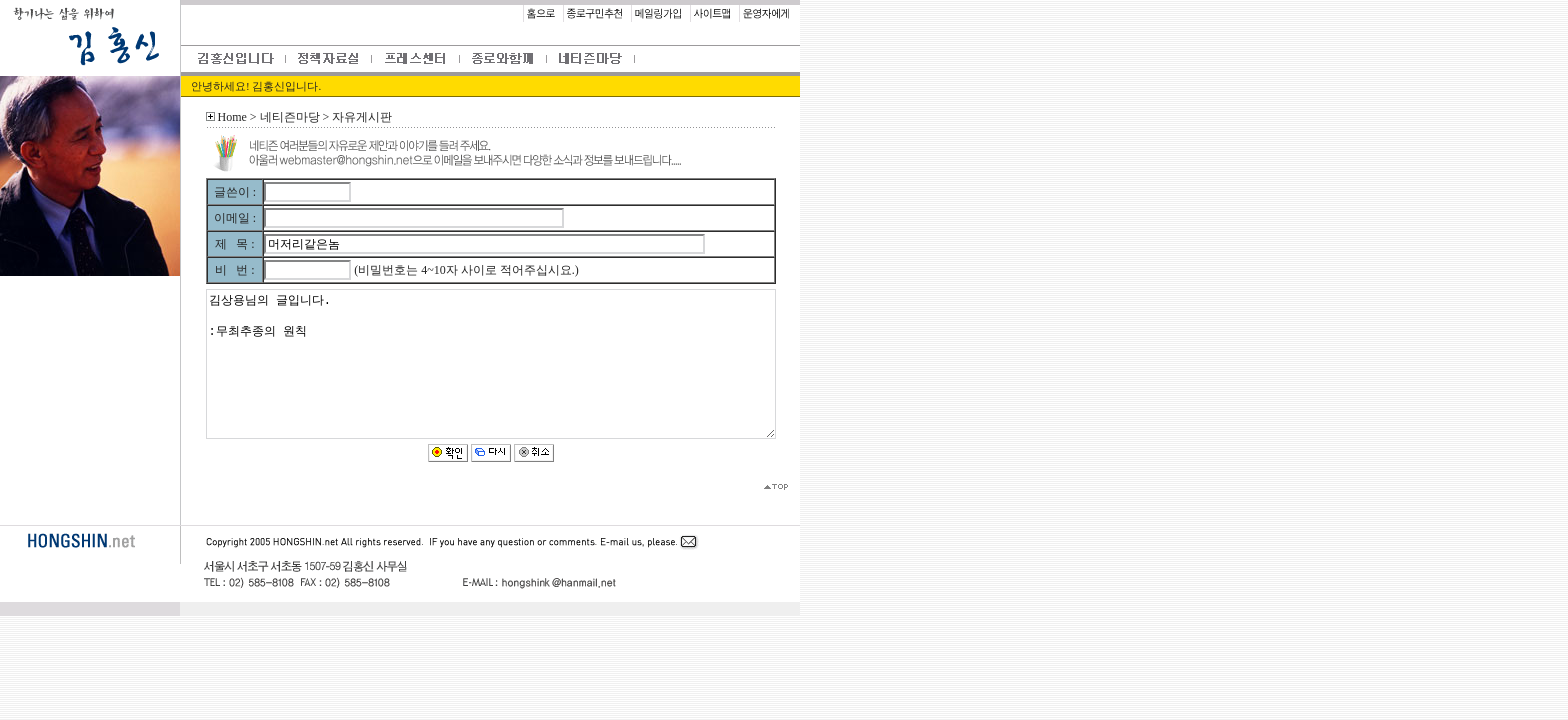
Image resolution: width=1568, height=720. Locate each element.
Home (232, 117)
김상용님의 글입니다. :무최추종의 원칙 (491, 364)
